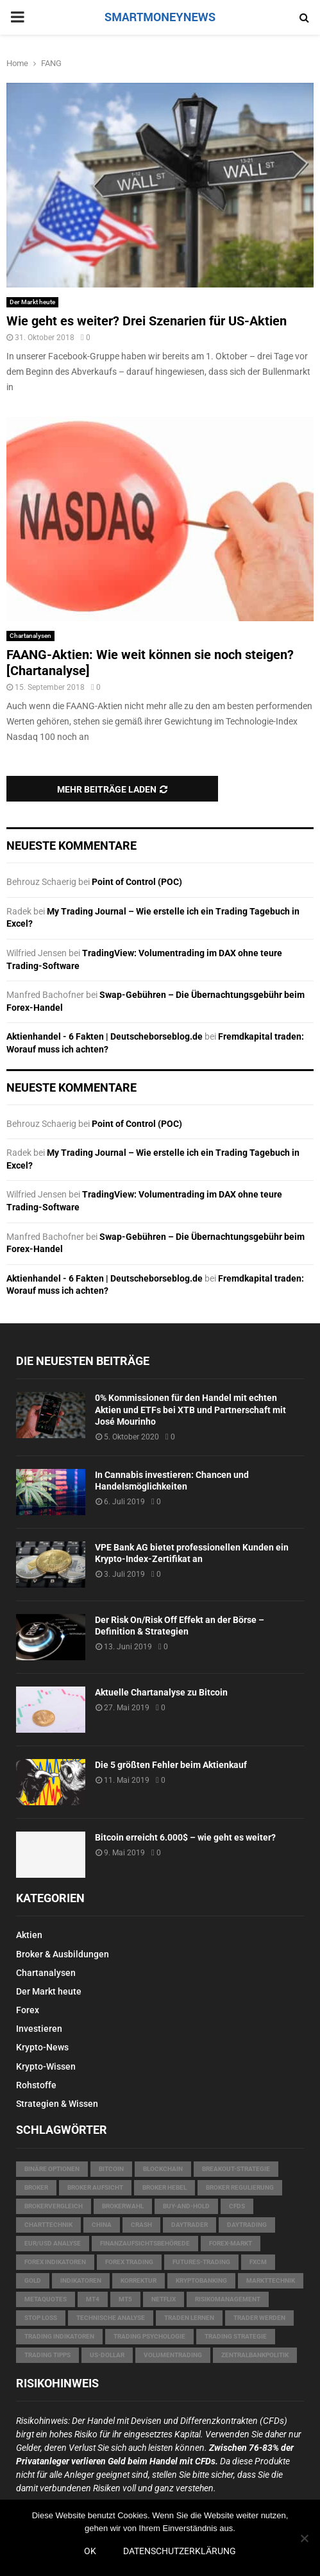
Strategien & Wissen (57, 2104)
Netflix (163, 2299)
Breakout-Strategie (236, 2168)
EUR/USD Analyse (52, 2243)
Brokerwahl (123, 2206)
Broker (36, 2187)
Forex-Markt (230, 2243)
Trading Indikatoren (59, 2336)
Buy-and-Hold (186, 2206)
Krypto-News (42, 2047)
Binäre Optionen (52, 2168)
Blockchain (163, 2168)
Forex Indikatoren (55, 2261)
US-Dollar (107, 2354)
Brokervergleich (53, 2206)
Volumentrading (173, 2354)
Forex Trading (129, 2261)
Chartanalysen (30, 635)
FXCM (258, 2261)
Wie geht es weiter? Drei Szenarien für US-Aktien (146, 321)
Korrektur (138, 2280)
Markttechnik (270, 2280)
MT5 (125, 2299)
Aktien (29, 1935)
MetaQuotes (45, 2299)
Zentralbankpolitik (255, 2354)
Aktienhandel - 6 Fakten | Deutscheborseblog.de (104, 1036)
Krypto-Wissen (46, 2066)
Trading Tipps (47, 2354)
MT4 (92, 2299)
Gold (32, 2280)
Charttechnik (48, 2224)
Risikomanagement (227, 2299)
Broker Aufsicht (95, 2187)
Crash (141, 2224)
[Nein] (304, 2538)
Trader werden (259, 2317)
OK (90, 2551)
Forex (27, 2010)
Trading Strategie (236, 2336)
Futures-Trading (201, 2261)
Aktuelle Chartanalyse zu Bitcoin (161, 1692)
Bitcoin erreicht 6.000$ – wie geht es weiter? (185, 1837)
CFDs (237, 2206)
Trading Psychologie (149, 2336)
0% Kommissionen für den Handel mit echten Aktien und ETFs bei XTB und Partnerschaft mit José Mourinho (190, 1409)
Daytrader (189, 2224)
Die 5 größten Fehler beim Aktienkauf (171, 1765)
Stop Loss (40, 2317)
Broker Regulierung (240, 2187)
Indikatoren (80, 2280)
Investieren (39, 2028)
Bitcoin (111, 2168)
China (102, 2224)
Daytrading (247, 2224)
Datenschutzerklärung (179, 2551)
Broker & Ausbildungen (62, 1954)
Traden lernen (189, 2317)
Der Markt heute (32, 301)
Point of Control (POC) (137, 882)
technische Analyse (110, 2317)
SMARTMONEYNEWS (160, 17)
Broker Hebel (164, 2187)
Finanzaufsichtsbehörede (145, 2243)
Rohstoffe (36, 2085)
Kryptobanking (201, 2280)
